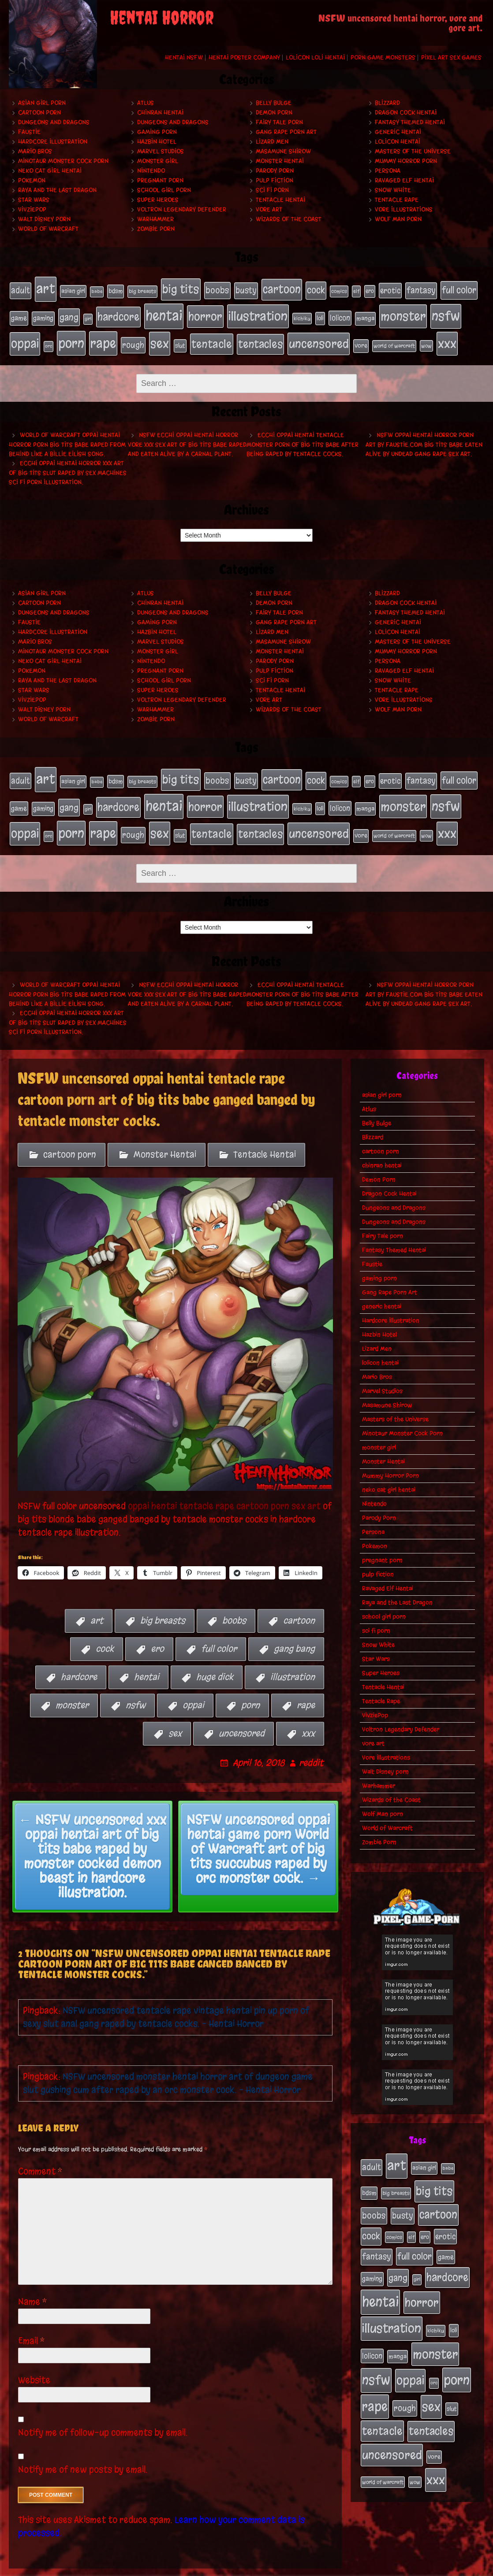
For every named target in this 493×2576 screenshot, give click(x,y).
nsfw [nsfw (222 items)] (446, 311)
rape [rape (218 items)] (103, 335)
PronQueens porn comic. (443, 2566)
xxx (308, 1714)
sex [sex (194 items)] (159, 335)
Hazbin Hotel (156, 141)
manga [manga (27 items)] (365, 313)
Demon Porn (274, 112)
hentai (146, 1658)
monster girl (157, 161)
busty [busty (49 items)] (246, 289)
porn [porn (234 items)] (71, 334)
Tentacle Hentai (280, 200)
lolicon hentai (397, 141)
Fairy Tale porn (279, 122)
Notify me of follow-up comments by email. (103, 2413)
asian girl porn (42, 103)
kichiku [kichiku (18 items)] (302, 313)
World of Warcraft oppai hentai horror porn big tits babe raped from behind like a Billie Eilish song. (67, 434)
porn (250, 1686)
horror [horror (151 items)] (205, 311)
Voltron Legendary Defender (181, 209)
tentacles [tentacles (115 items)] (260, 336)
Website (34, 2361)
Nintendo (151, 171)
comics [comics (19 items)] (339, 289)
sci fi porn (272, 190)
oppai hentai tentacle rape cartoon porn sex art (224, 1486)
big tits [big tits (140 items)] (180, 288)
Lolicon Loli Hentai (315, 57)
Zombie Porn (156, 229)
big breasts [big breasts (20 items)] (142, 289)
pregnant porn (160, 180)
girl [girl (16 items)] (88, 314)
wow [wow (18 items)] (426, 337)
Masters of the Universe (413, 151)
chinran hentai (160, 112)
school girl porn (164, 190)
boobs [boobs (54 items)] (217, 288)
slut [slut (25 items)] (180, 337)
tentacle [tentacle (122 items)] (211, 336)
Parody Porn (275, 171)
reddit (311, 1743)
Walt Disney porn (44, 219)
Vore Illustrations (404, 209)
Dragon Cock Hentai (406, 112)
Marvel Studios (160, 151)
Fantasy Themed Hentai (410, 122)
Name (32, 2282)
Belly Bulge (273, 103)
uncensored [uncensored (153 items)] (318, 335)
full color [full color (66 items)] (459, 289)
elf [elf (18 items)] (356, 289)
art (96, 1601)
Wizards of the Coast (288, 219)
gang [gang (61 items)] (69, 312)
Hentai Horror (161, 17)
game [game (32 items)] (19, 313)
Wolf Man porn (398, 219)
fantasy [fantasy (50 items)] (421, 289)
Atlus (145, 103)
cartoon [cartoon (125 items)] (282, 288)
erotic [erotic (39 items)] (390, 289)
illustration (292, 1658)
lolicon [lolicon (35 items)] (340, 313)
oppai (193, 1686)
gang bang (294, 1629)
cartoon (299, 1601)
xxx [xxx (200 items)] (447, 335)
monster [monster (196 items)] (403, 311)
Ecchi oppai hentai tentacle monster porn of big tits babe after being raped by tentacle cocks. (302, 434)
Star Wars (33, 200)
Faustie (29, 132)
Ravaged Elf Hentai (404, 180)
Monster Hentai (280, 161)
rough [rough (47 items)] (133, 336)
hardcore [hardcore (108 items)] (118, 312)
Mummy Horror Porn (406, 161)
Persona (387, 171)
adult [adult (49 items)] (20, 289)
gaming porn (157, 132)
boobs (234, 1601)
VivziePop (32, 209)
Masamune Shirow (283, 151)
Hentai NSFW (184, 57)
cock (105, 1629)
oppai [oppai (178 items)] (25, 335)
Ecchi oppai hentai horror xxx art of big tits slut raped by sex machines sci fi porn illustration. (68, 463)
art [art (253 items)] (45, 287)
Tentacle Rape (396, 200)
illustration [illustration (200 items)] (258, 311)
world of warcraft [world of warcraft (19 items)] (394, 337)
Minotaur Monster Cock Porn (63, 161)
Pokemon (31, 180)
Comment (40, 2152)
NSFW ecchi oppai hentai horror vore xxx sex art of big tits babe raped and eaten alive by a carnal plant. (187, 434)
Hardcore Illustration (52, 141)
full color (219, 1629)
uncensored (242, 1714)
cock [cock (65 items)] (316, 289)
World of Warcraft (48, 229)
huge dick (214, 1658)
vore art (269, 209)
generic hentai (398, 132)
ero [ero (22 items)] (370, 289)
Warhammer (155, 219)
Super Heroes (158, 200)
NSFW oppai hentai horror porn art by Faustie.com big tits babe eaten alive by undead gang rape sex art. (424, 434)
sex (175, 1714)
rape (306, 1686)
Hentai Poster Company (244, 57)
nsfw (136, 1686)
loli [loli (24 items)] (320, 313)
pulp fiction (274, 180)
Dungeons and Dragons (54, 122)
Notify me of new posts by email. (83, 2450)
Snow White (393, 190)
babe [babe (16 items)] (96, 290)
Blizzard (387, 103)
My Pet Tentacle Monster (259, 2566)
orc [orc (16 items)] (48, 337)
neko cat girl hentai (50, 171)
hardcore (79, 1658)
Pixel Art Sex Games (451, 57)
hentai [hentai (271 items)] (164, 311)
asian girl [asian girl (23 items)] (73, 289)
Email (31, 2322)
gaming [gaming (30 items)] (43, 313)
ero (157, 1629)
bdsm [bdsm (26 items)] (115, 289)
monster (72, 1686)
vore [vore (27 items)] (361, 337)
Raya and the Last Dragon (57, 190)
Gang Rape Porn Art (286, 132)
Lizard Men (272, 141)
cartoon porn (39, 112)
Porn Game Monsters (383, 57)
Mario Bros (35, 151)
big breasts (162, 1601)
